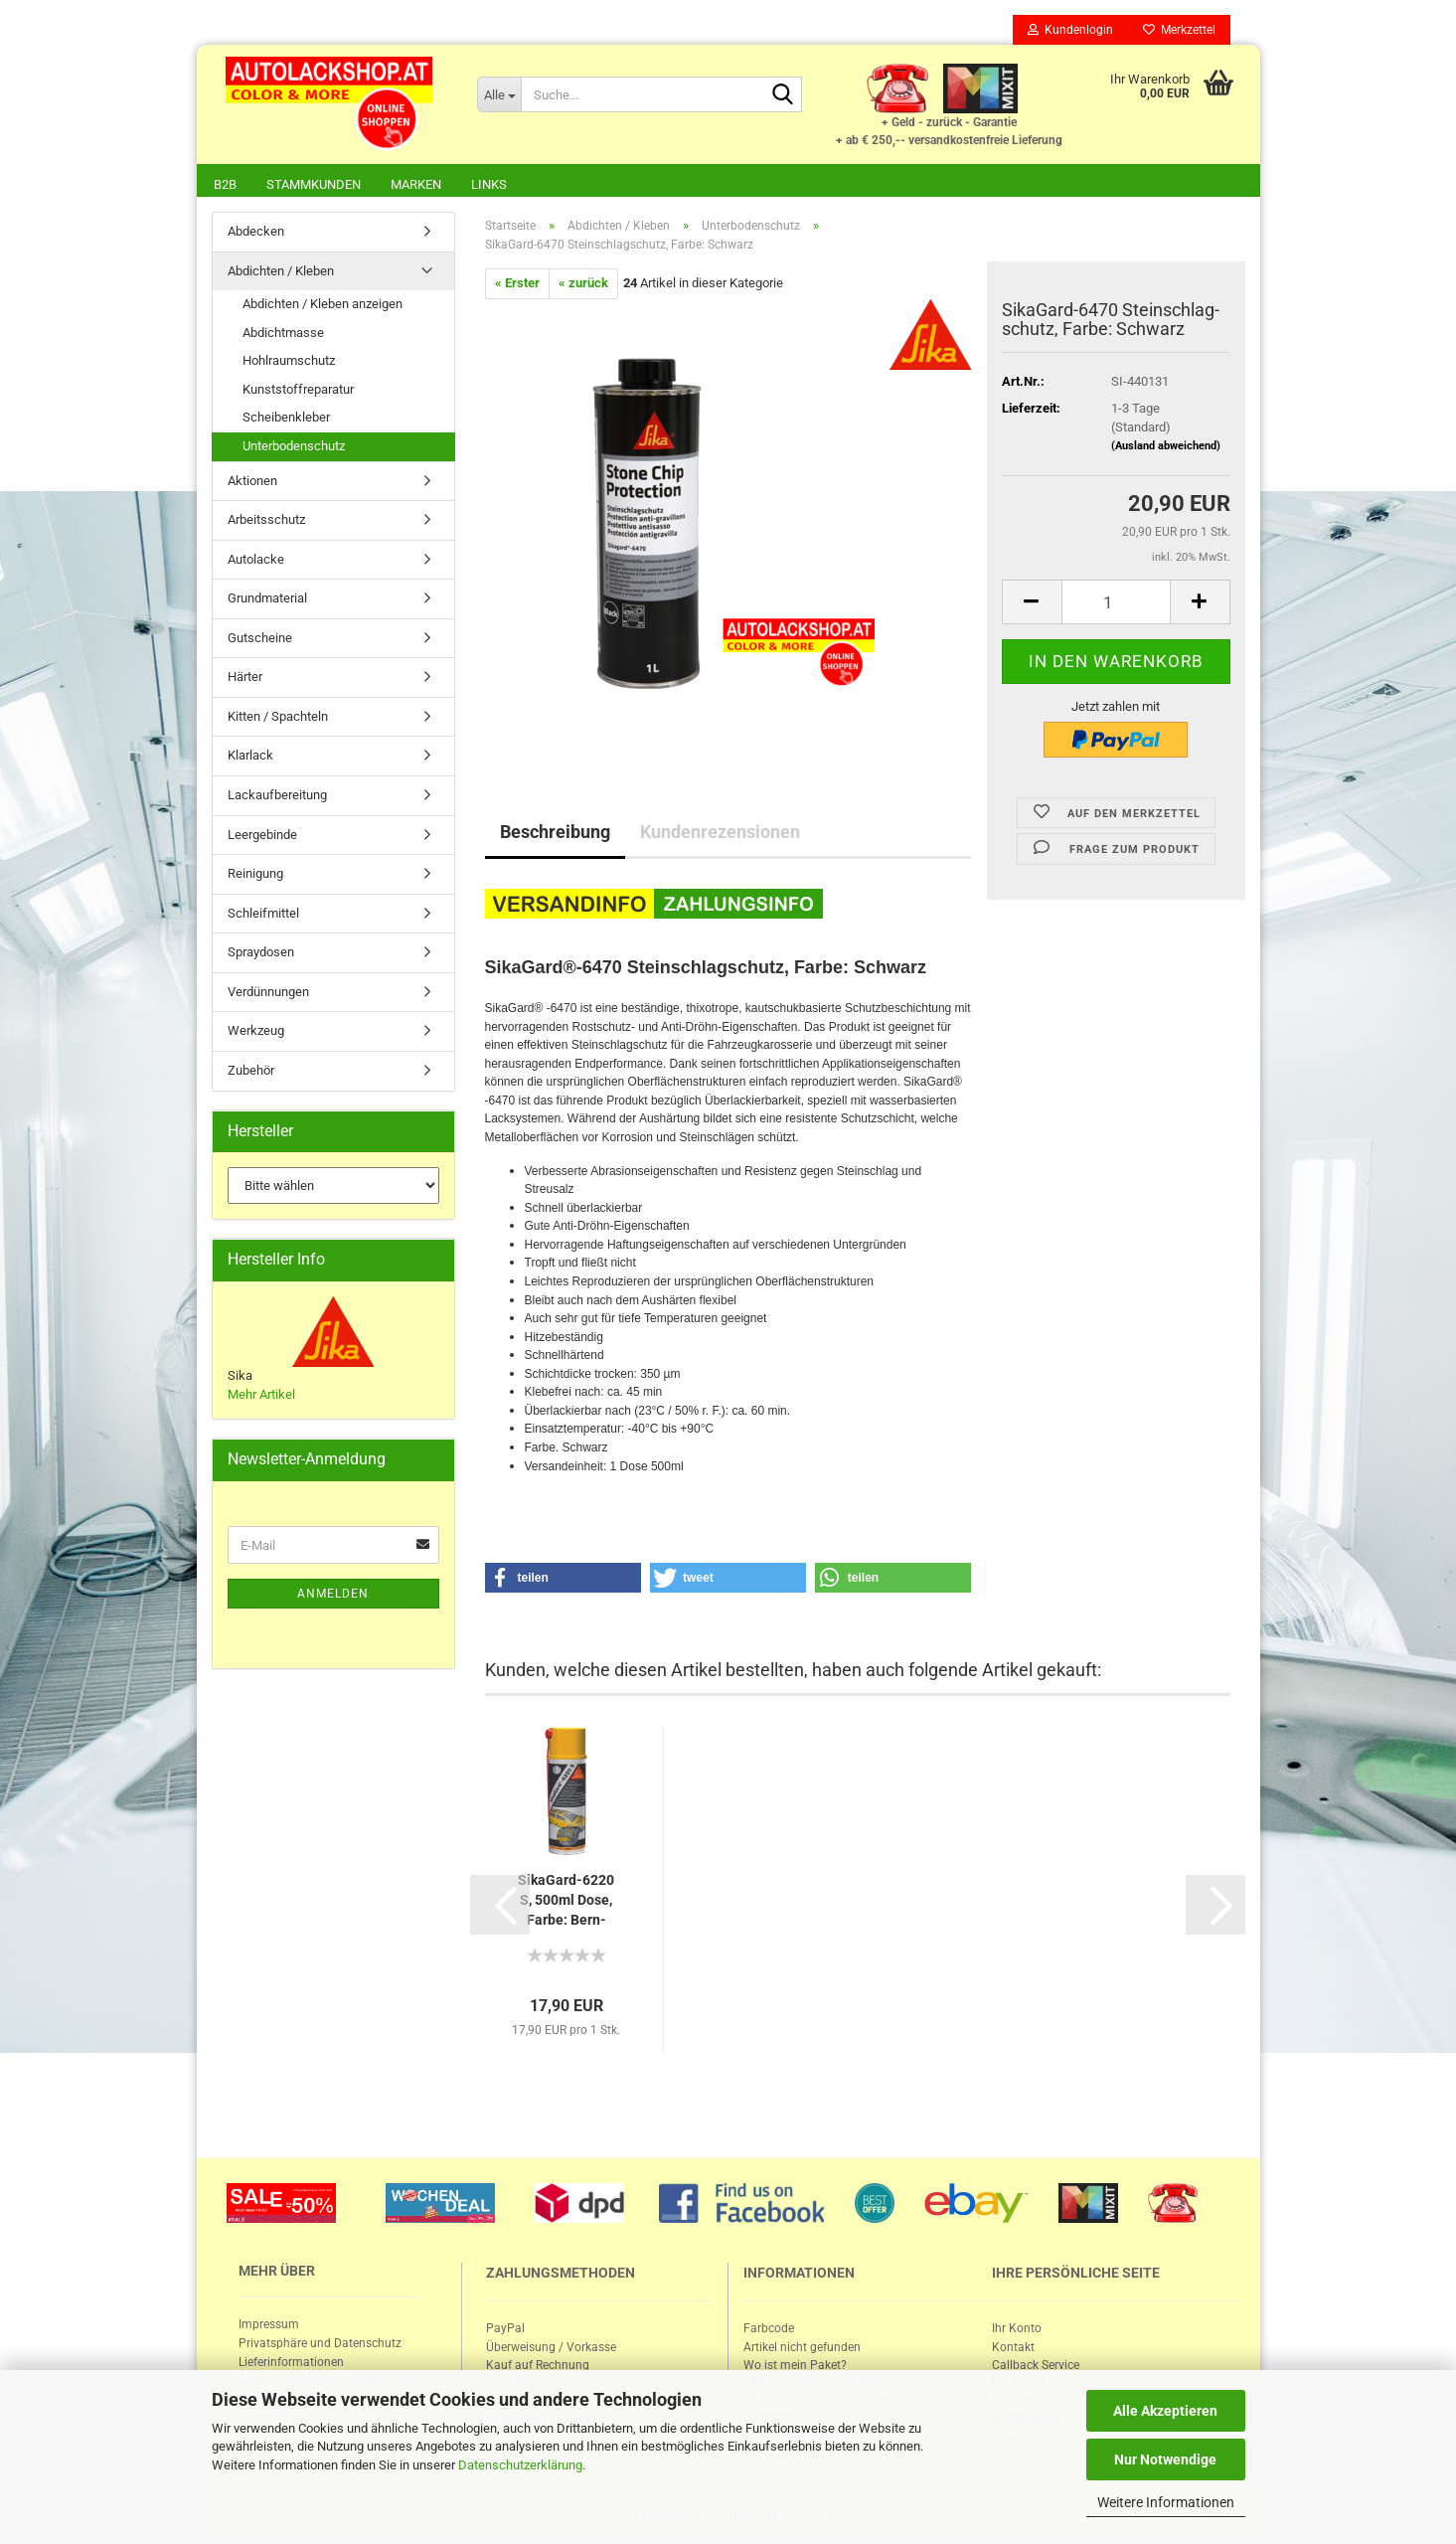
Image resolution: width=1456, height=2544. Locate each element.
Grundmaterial (267, 600)
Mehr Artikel (261, 1396)
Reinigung (255, 875)
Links (489, 184)
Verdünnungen (268, 993)
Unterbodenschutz (294, 447)
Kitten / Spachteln (278, 718)
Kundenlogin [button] (1070, 30)
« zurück (583, 284)
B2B (225, 184)
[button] (563, 1580)
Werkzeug (256, 1032)
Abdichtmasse (283, 334)
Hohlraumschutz (289, 362)
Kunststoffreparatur (298, 391)
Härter (245, 678)
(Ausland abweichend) (1165, 447)
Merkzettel (1179, 30)
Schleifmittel (263, 915)
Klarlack (250, 757)
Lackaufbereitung (277, 796)
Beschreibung (555, 833)
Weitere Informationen (1165, 2502)
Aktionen (252, 482)
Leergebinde (262, 836)
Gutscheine (260, 639)
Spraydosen (261, 953)
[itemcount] (1116, 604)
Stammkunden (313, 184)
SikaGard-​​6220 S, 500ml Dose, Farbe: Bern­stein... (566, 1903)
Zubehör (251, 1072)
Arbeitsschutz (266, 521)
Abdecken (256, 233)
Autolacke (256, 561)
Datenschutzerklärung (520, 2465)
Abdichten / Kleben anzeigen (323, 305)
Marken (416, 184)
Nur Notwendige (1165, 2459)
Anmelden (333, 1596)
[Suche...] (499, 94)
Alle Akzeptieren (1165, 2411)
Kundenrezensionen (720, 833)
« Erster (517, 284)
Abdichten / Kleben (281, 272)
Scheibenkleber (286, 419)
